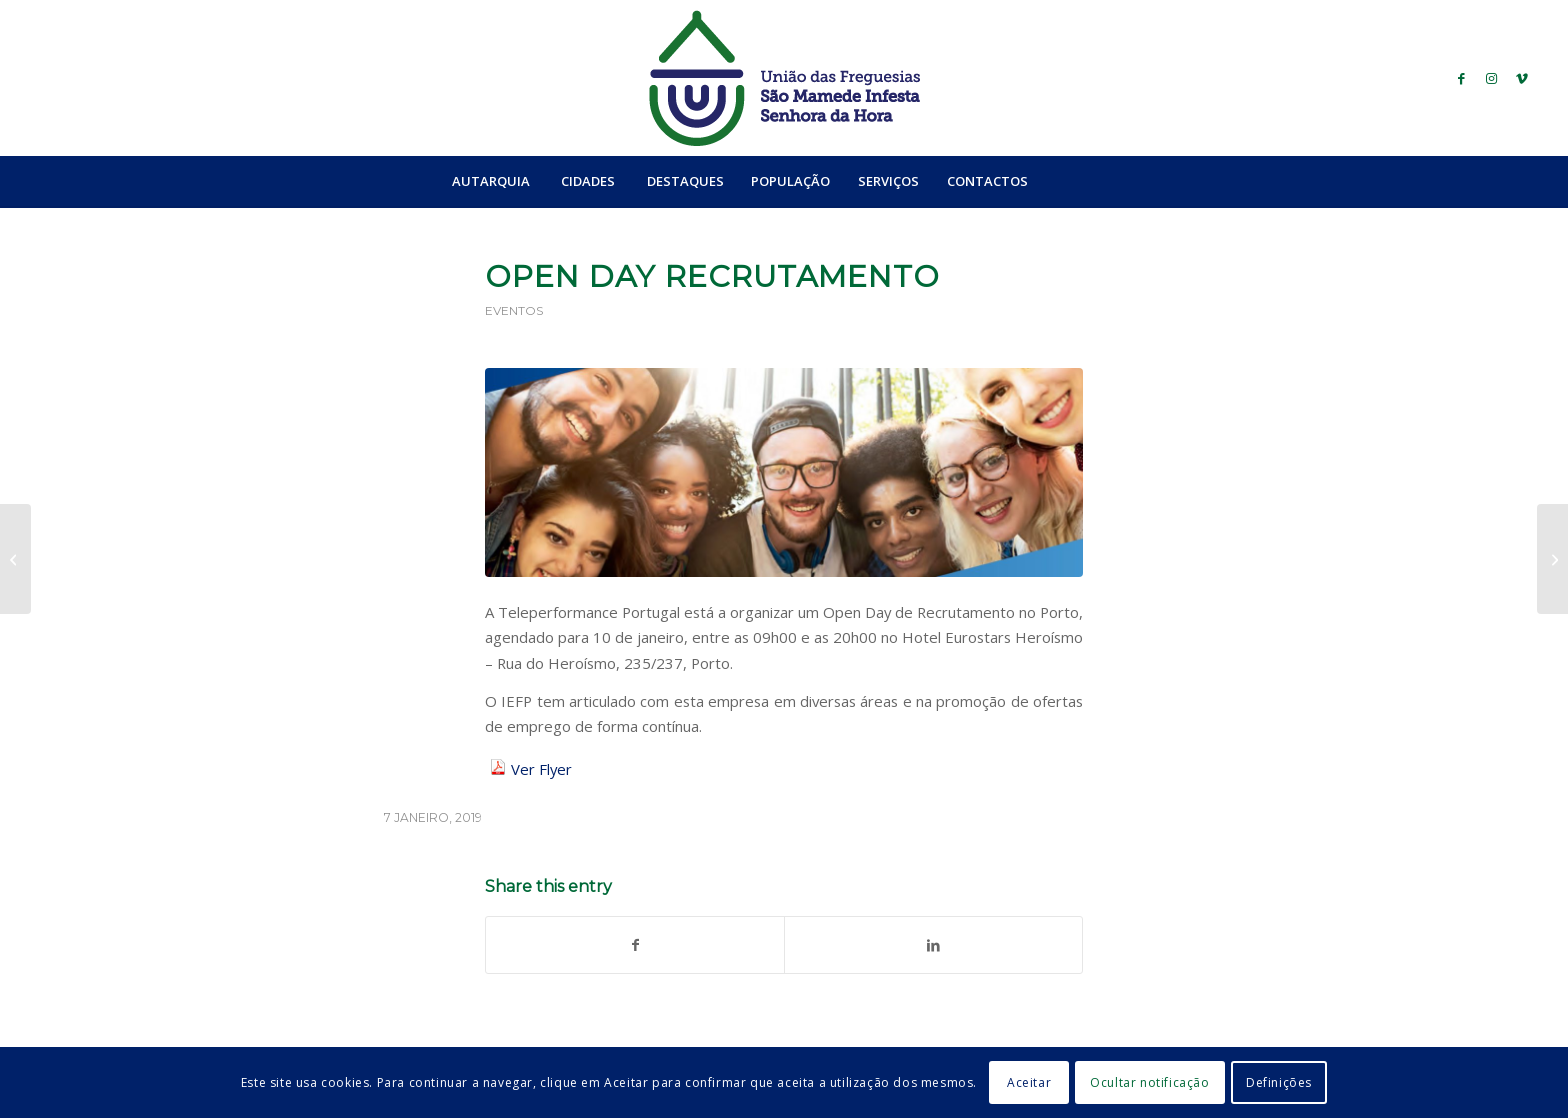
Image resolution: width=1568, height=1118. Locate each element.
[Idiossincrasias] (15, 559)
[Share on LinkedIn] (933, 945)
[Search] (1085, 181)
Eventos (514, 310)
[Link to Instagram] (1492, 78)
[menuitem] (490, 181)
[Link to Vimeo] (1522, 78)
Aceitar (1029, 1082)
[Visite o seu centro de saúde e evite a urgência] (1552, 559)
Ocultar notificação (1149, 1082)
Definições (1279, 1082)
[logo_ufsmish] (784, 78)
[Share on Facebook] (635, 945)
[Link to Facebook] (1462, 78)
